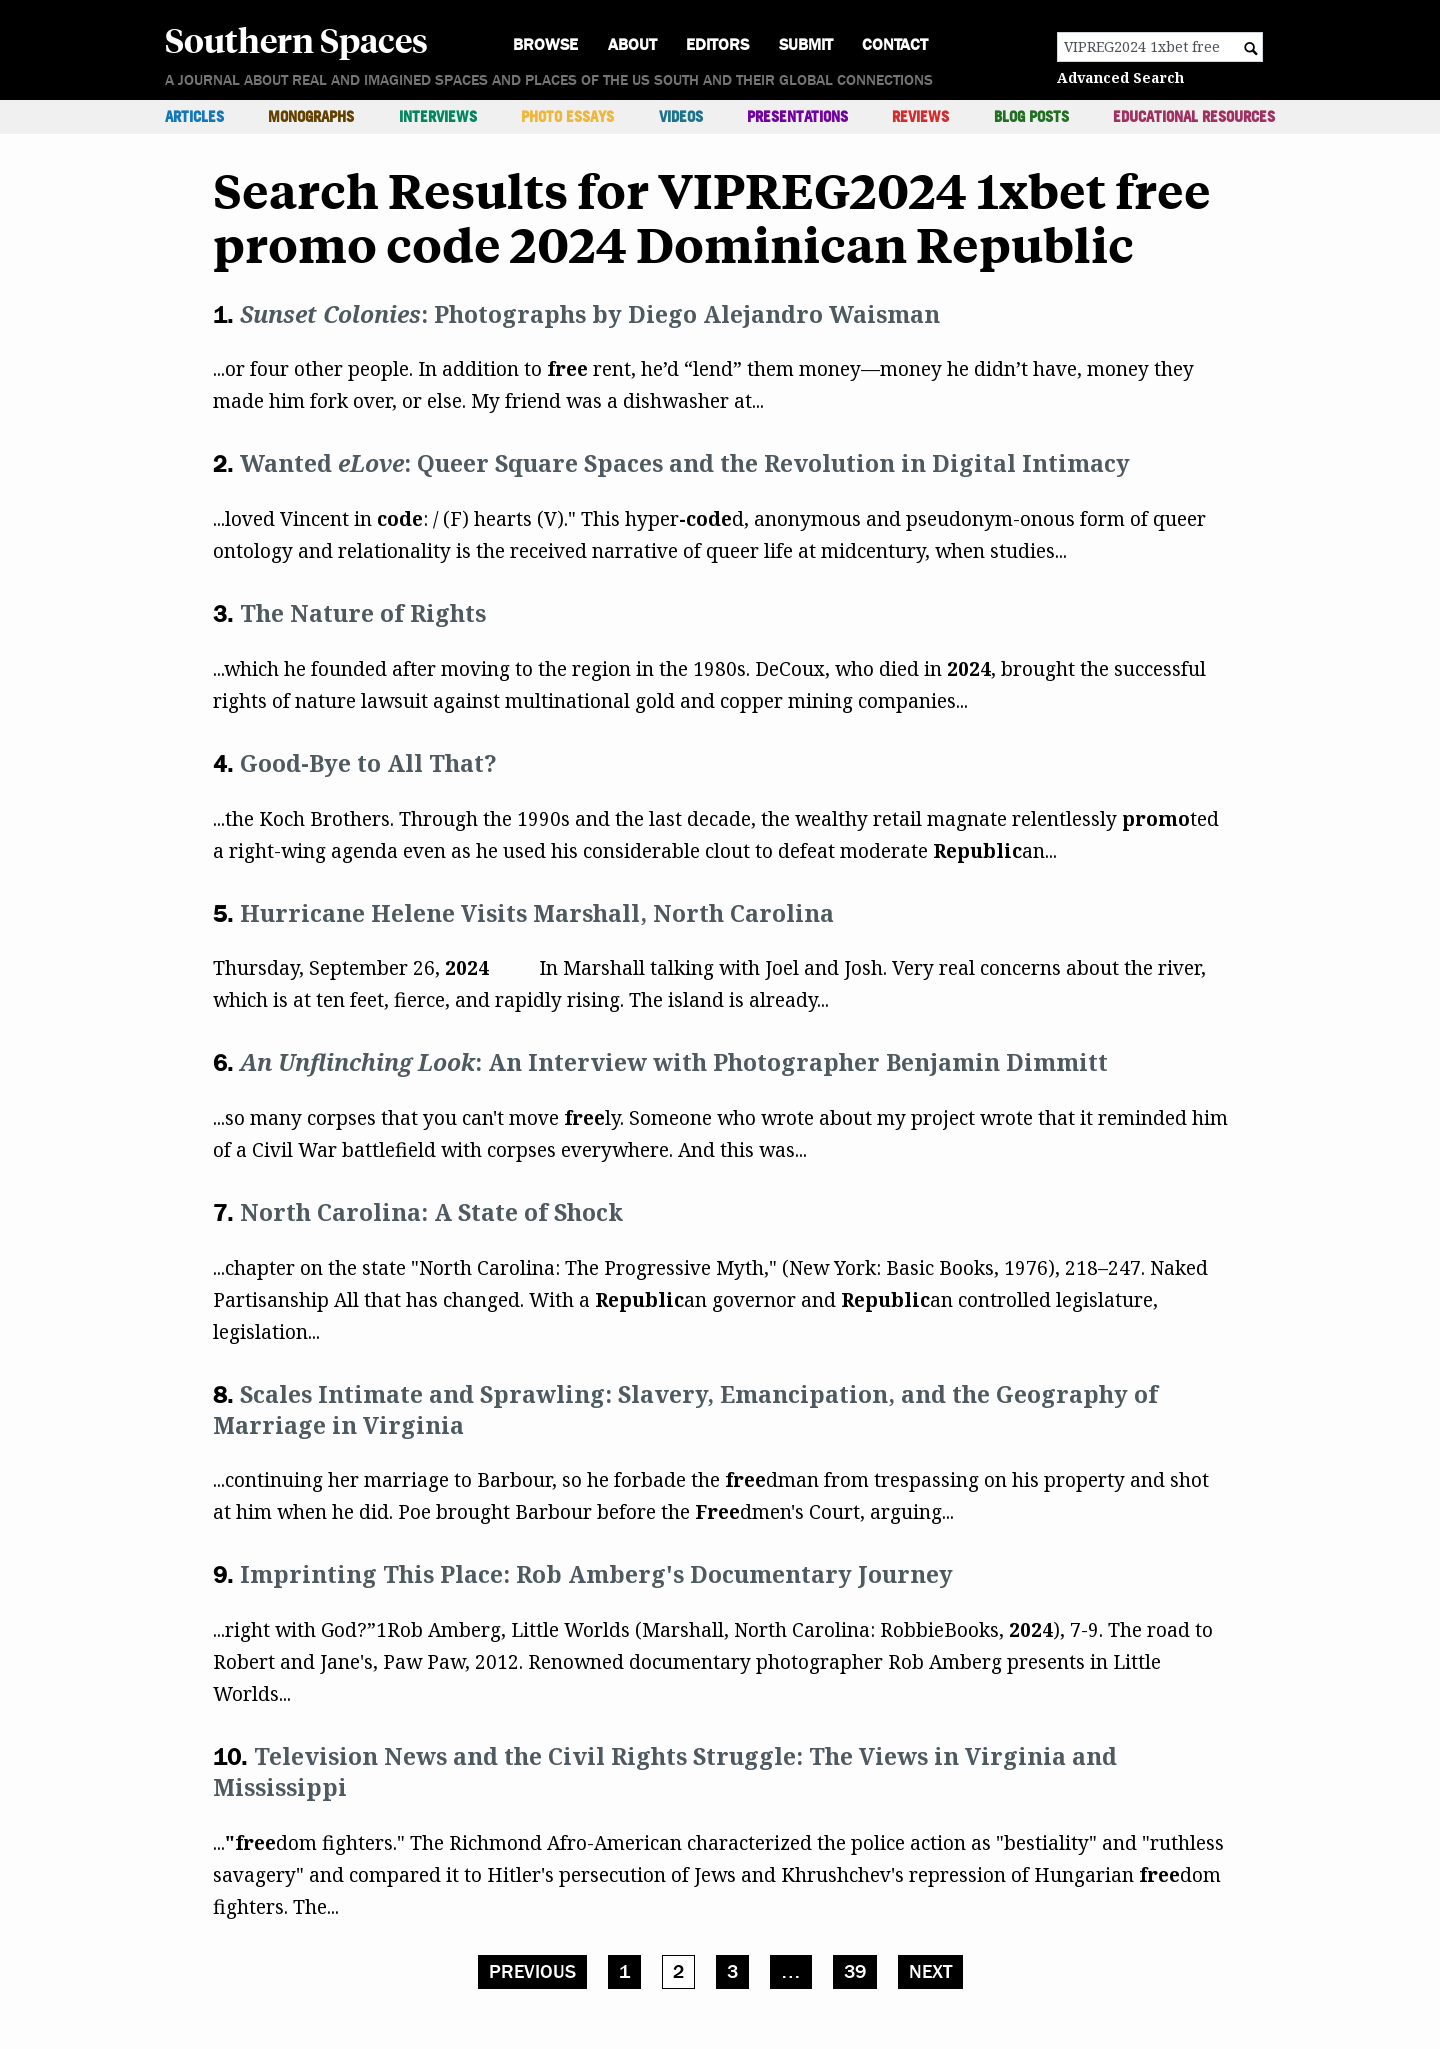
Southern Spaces (296, 39)
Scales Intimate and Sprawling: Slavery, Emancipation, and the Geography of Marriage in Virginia (685, 1409)
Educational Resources (1194, 116)
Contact (895, 44)
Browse (545, 44)
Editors (717, 44)
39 (855, 1972)
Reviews (920, 116)
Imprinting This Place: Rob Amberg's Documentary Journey (596, 1574)
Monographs (311, 116)
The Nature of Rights (363, 613)
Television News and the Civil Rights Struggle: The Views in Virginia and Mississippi (665, 1771)
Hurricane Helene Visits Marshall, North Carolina (537, 913)
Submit (806, 44)
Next (930, 1972)
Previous (532, 1972)
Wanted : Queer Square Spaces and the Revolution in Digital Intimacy (685, 463)
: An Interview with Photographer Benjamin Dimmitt (674, 1062)
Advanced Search (1120, 77)
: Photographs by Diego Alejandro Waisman (590, 314)
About (632, 44)
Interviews (438, 116)
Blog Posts (1031, 116)
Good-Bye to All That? (368, 763)
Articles (194, 116)
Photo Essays (567, 116)
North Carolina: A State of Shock (431, 1212)
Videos (681, 116)
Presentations (797, 116)
